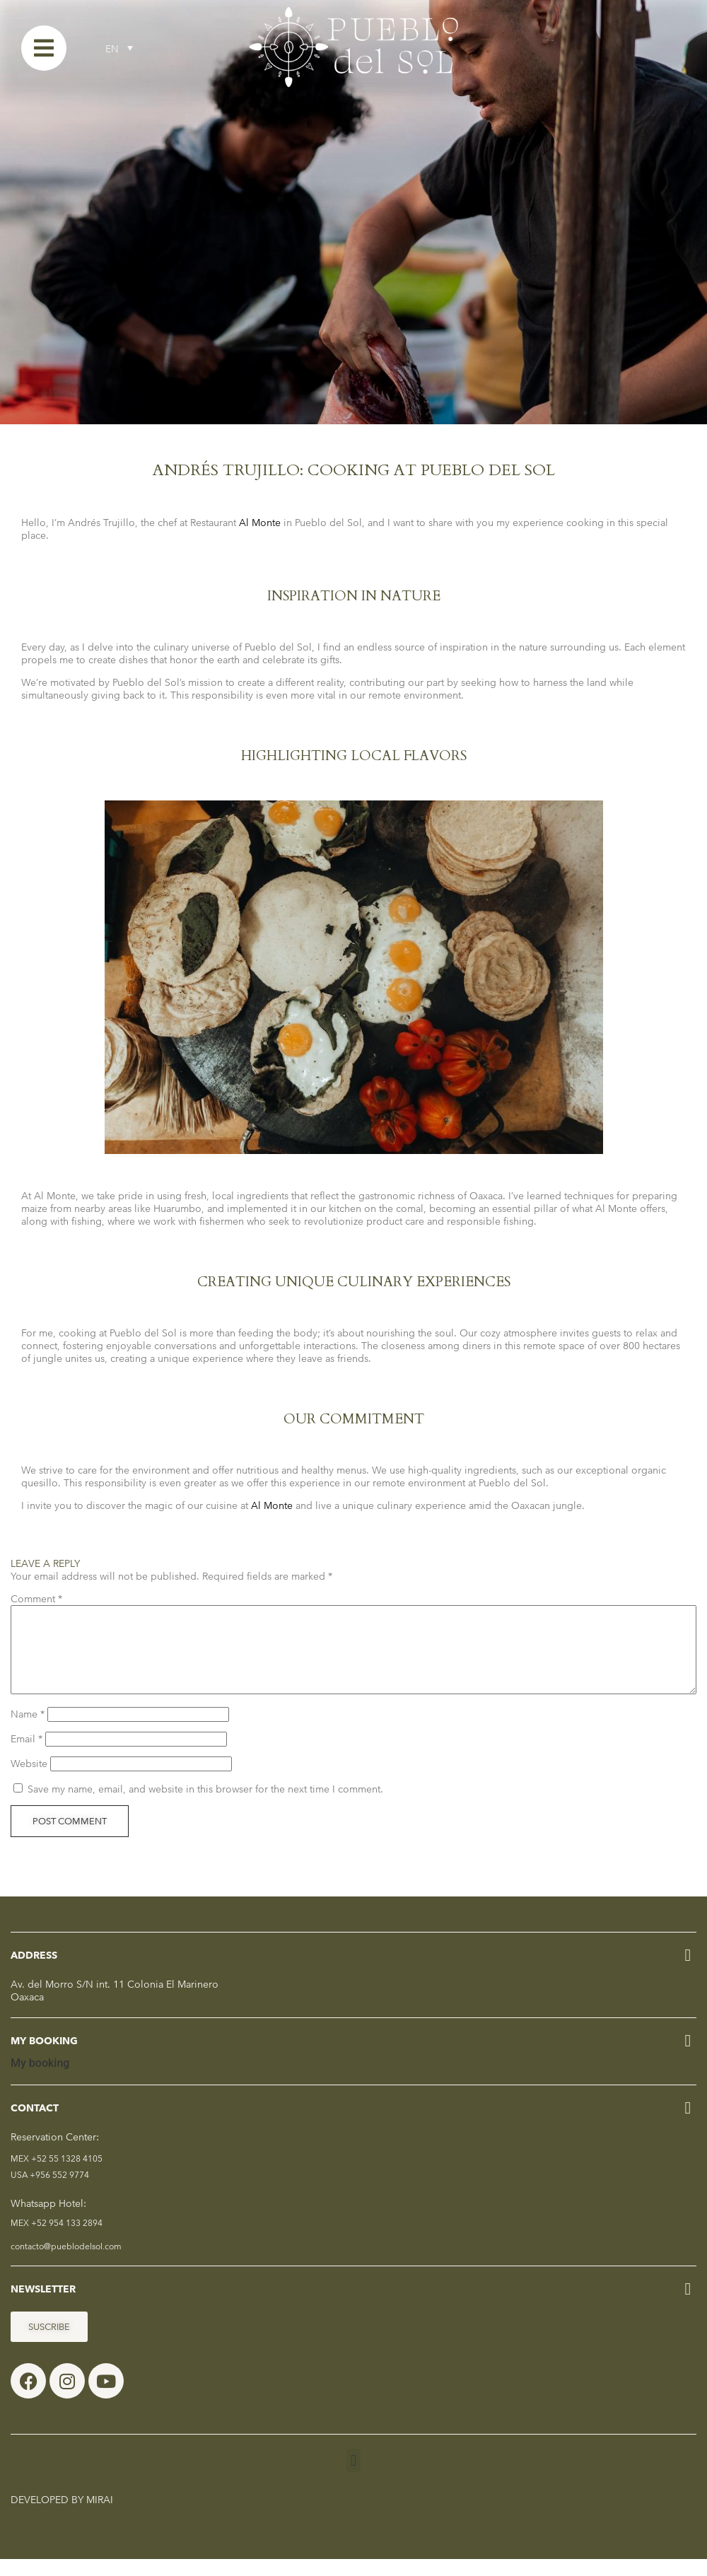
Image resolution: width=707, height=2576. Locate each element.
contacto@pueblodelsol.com (66, 2262)
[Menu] (43, 48)
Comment (36, 1598)
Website (29, 1780)
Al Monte (260, 522)
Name (28, 1731)
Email (26, 1755)
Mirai (99, 2516)
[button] (353, 2477)
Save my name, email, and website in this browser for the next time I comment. (205, 1806)
